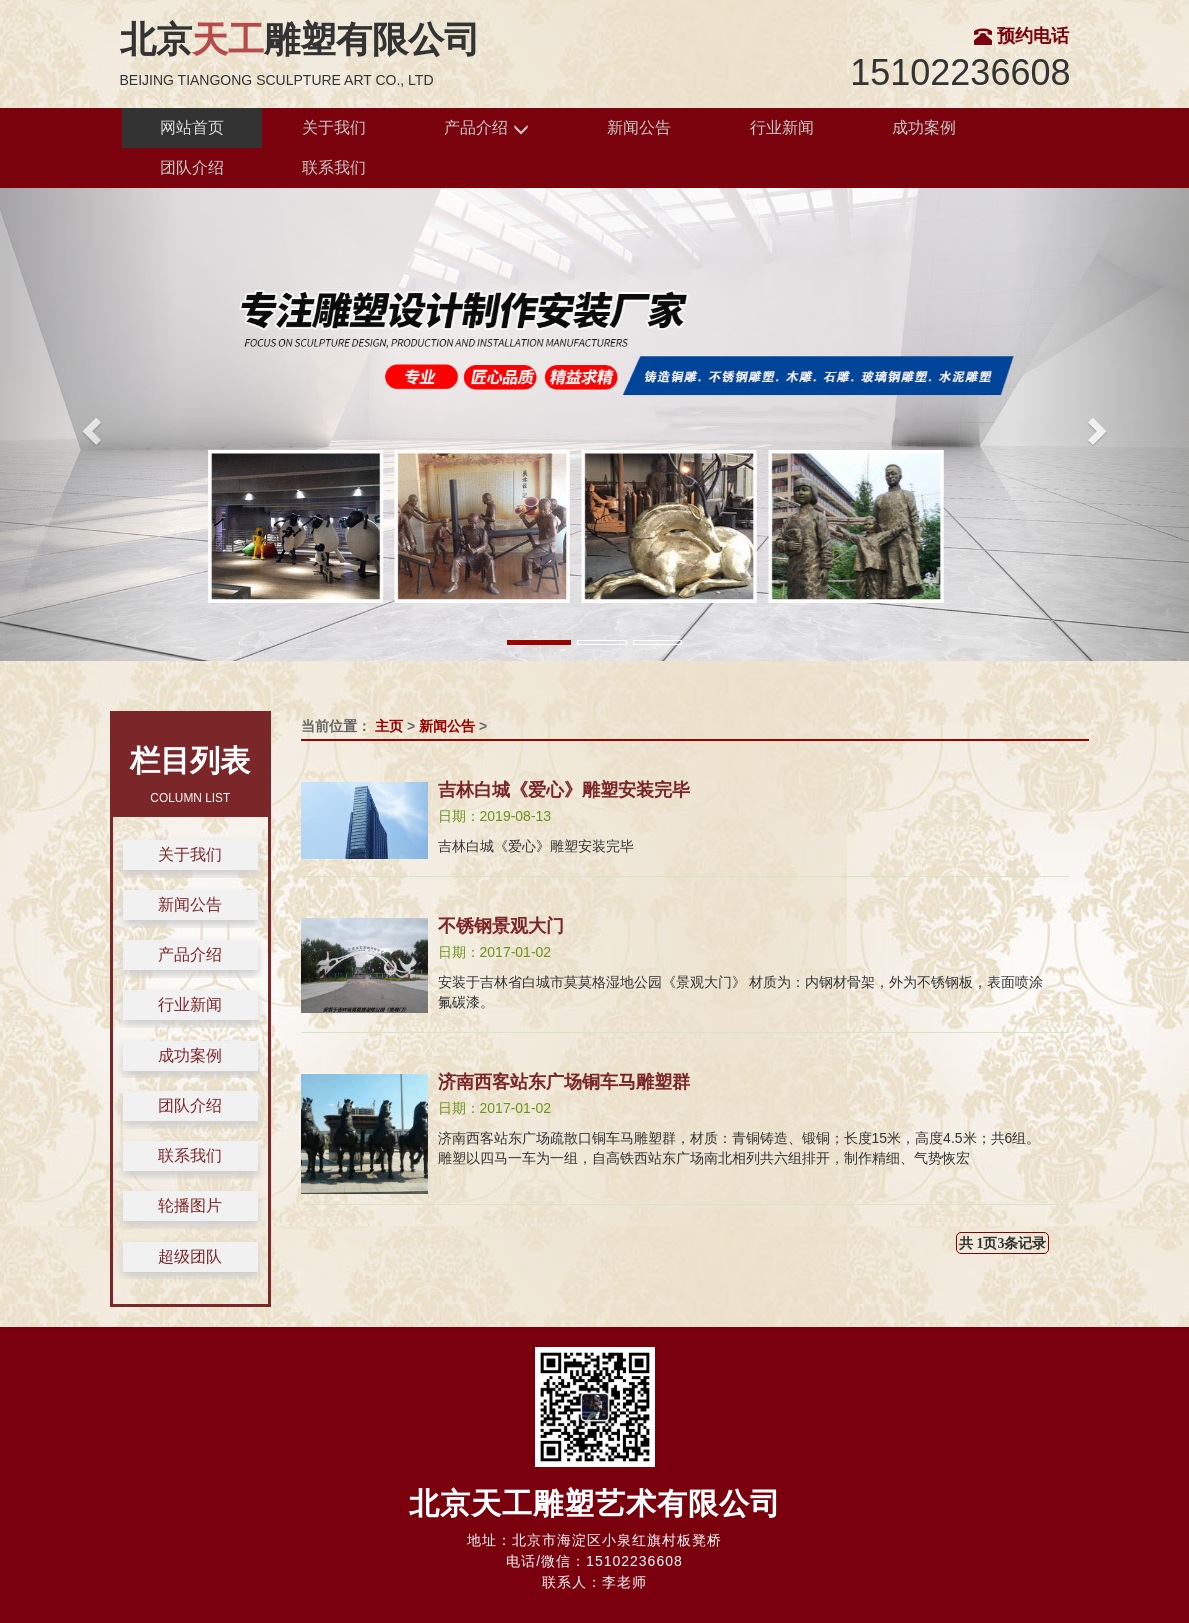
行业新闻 (782, 127)
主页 (389, 726)
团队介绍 (192, 167)
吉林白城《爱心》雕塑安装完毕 (564, 790)
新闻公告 (639, 127)
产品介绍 (486, 128)
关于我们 (334, 127)
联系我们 (334, 167)
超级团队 (190, 1256)
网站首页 (192, 127)
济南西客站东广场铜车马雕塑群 (564, 1082)
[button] (89, 424)
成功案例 (924, 127)
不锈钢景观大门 (501, 926)
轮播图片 (190, 1205)
